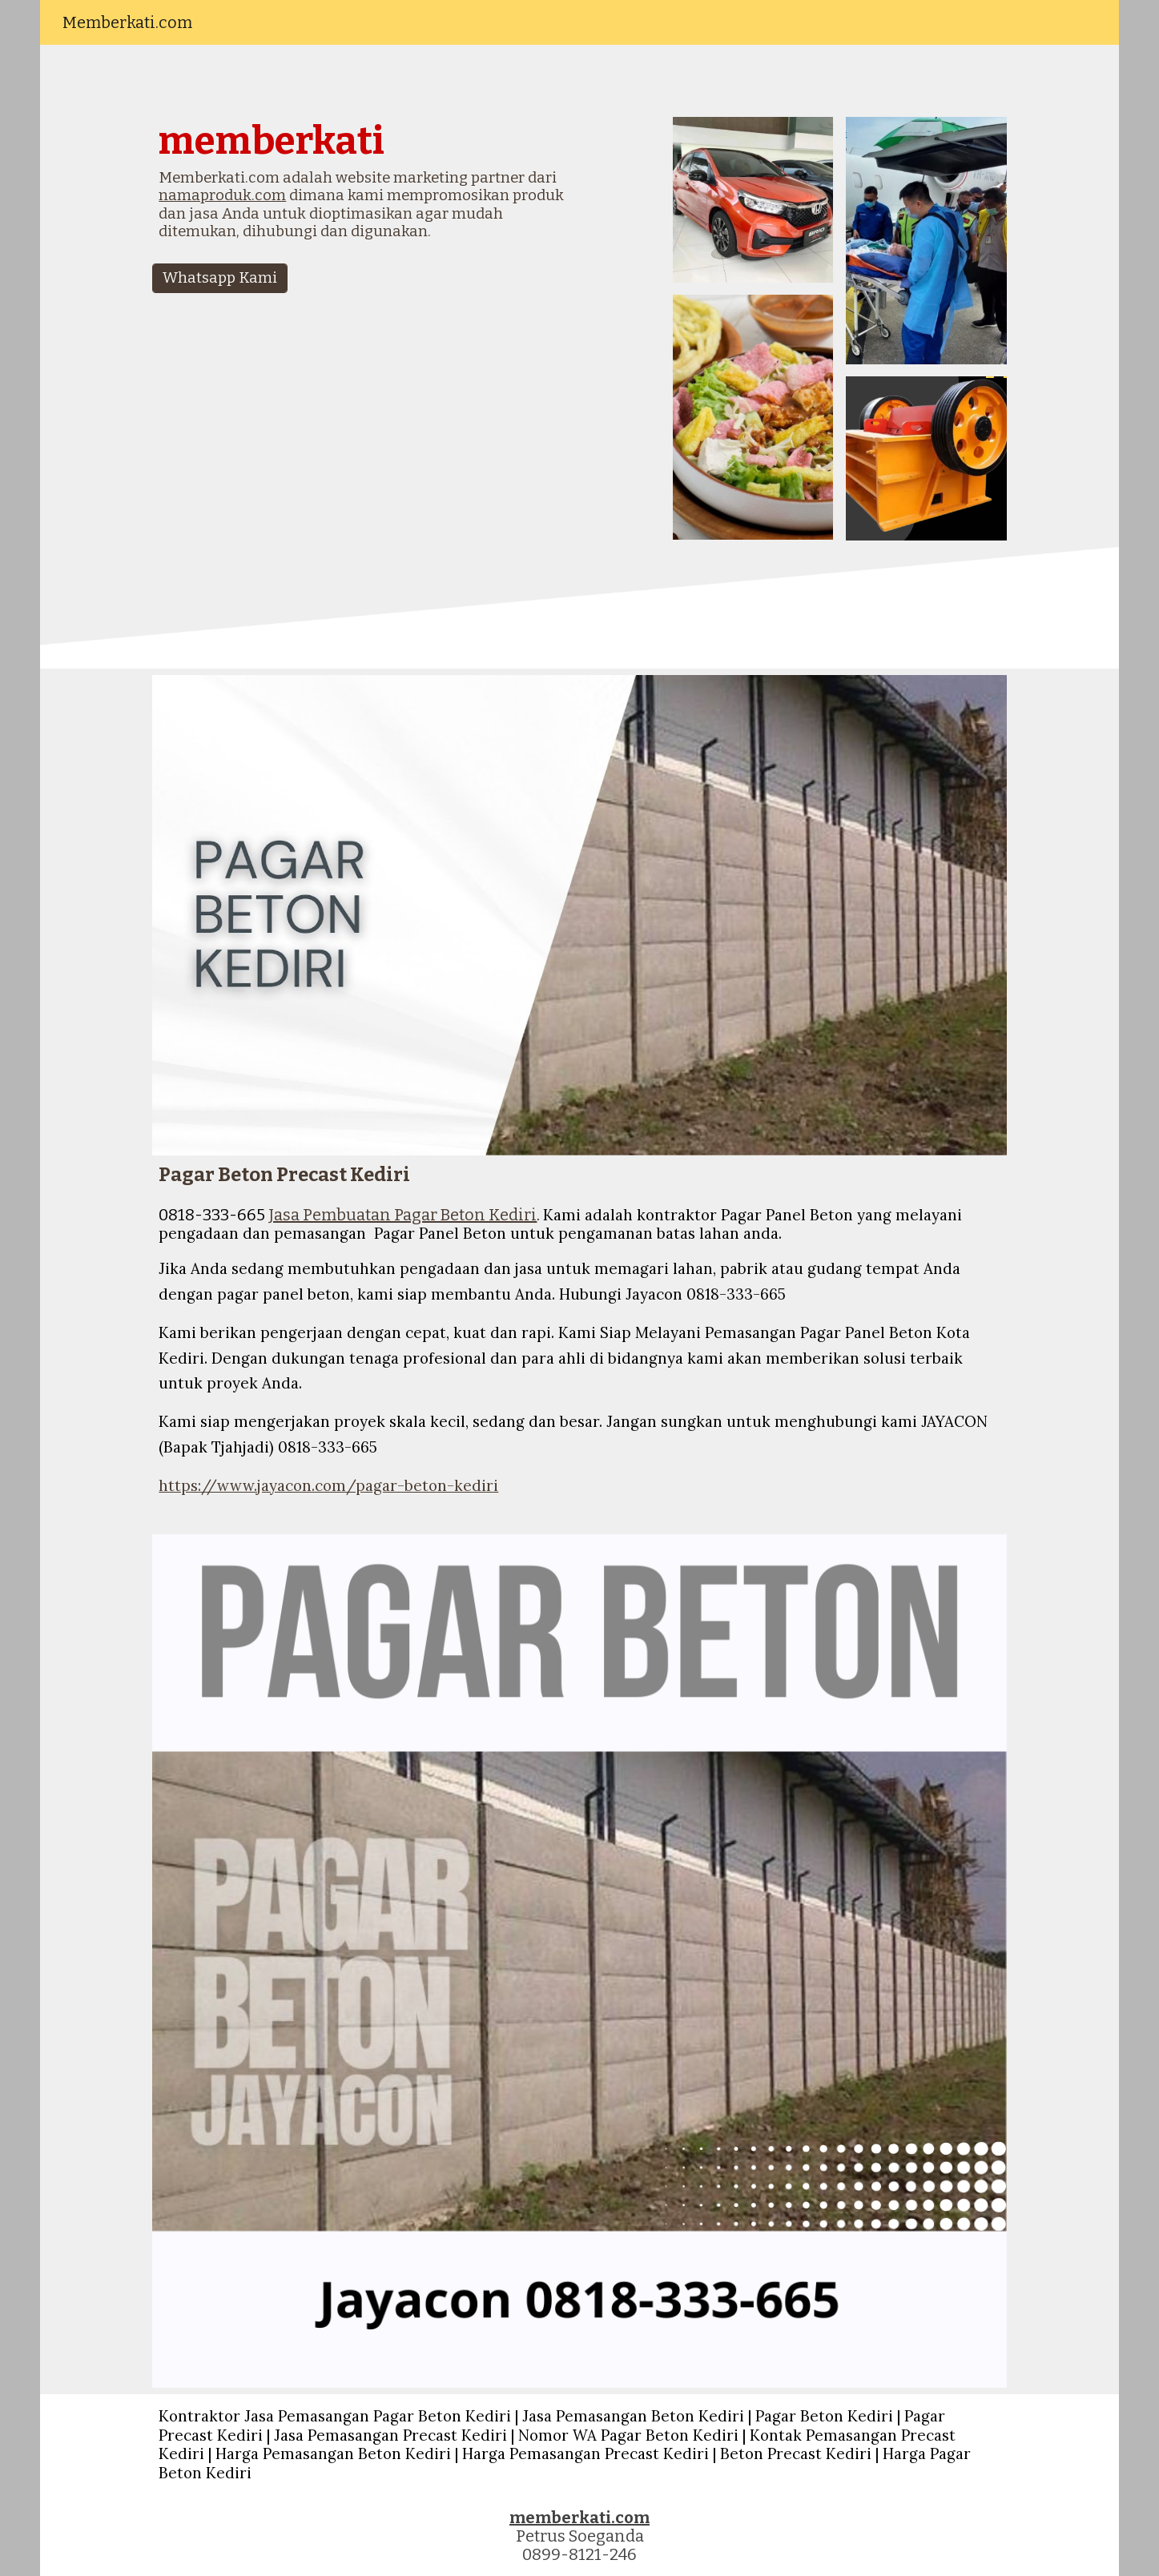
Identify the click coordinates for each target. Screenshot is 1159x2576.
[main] (362, 187)
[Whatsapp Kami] (220, 278)
